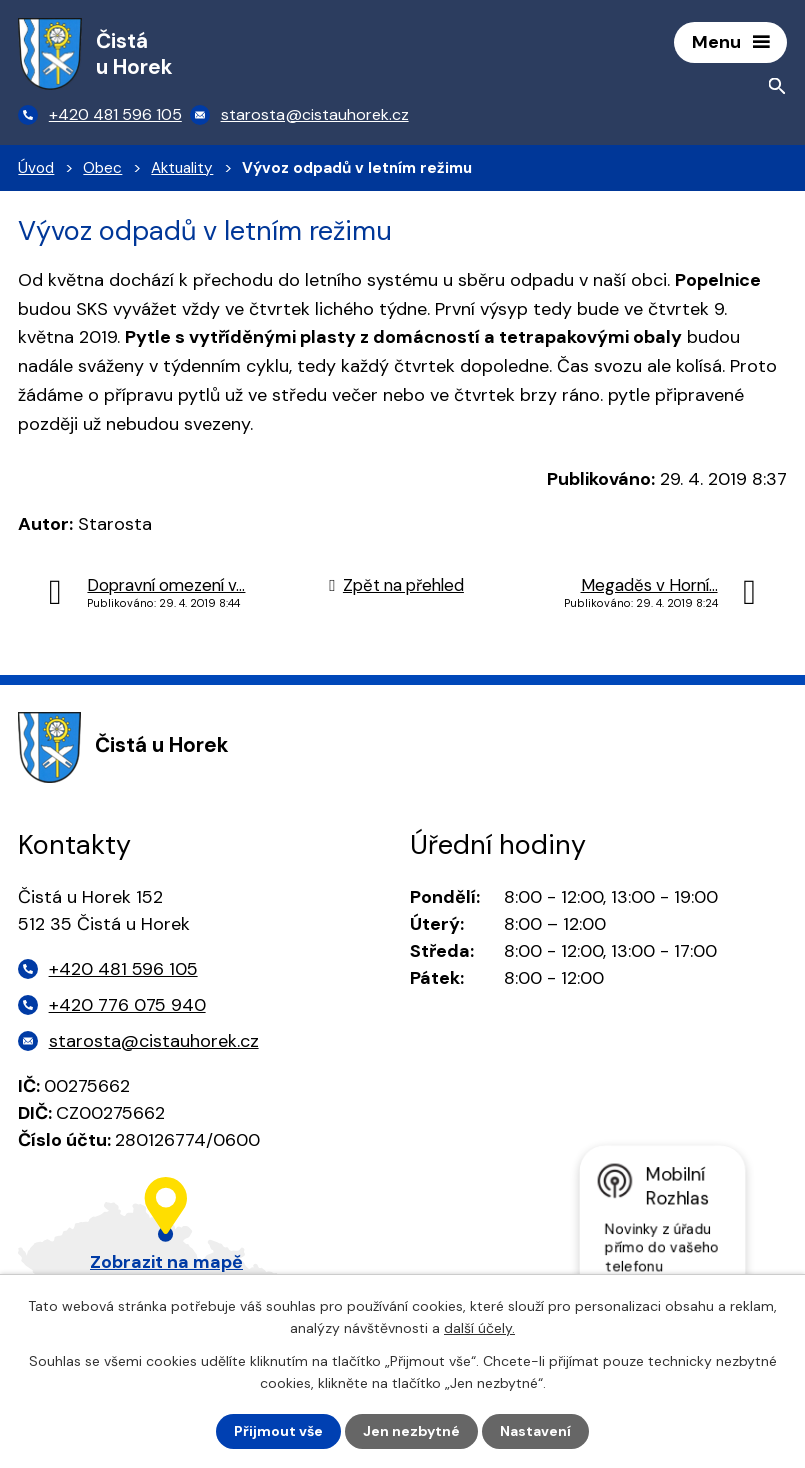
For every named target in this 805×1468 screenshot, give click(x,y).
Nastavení (535, 1431)
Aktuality (182, 168)
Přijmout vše (278, 1431)
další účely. (479, 1328)
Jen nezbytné (411, 1431)
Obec (102, 168)
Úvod (36, 168)
